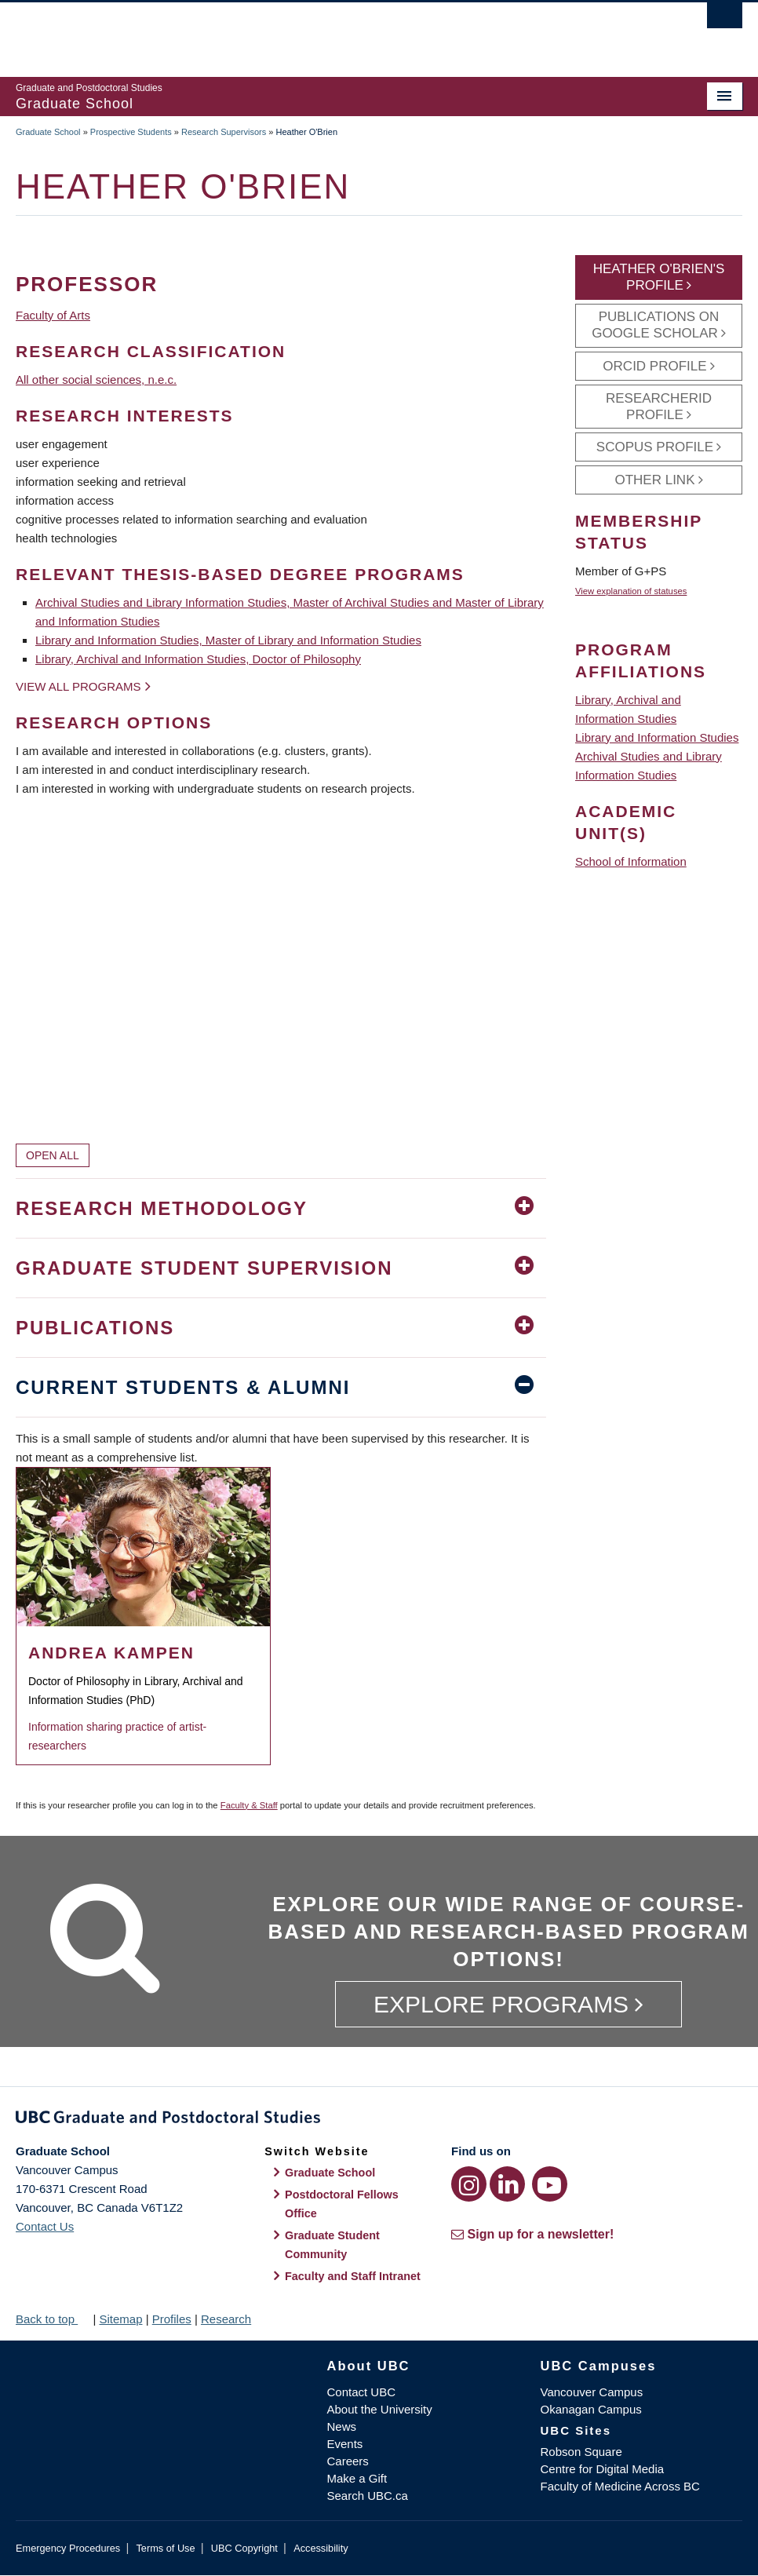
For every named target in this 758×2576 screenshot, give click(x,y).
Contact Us (45, 2226)
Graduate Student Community (332, 2244)
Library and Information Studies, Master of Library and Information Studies (228, 640)
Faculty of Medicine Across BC (620, 2486)
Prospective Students (131, 132)
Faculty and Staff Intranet (353, 2276)
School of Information (631, 861)
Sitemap (120, 2319)
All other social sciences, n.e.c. (96, 379)
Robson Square (581, 2451)
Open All (52, 1155)
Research (226, 2319)
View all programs (78, 686)
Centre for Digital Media (603, 2469)
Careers (347, 2461)
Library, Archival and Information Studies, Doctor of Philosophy (198, 659)
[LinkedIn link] (507, 2184)
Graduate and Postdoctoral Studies (379, 2120)
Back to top (52, 2319)
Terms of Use (165, 2548)
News (341, 2426)
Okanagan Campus (591, 2409)
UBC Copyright (244, 2548)
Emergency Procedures (68, 2548)
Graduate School (48, 132)
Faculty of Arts (53, 315)
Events (344, 2443)
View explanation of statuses (631, 591)
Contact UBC (360, 2392)
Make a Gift (356, 2478)
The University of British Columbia (324, 32)
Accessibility (320, 2548)
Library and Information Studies (656, 737)
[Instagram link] (469, 2184)
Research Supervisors (223, 132)
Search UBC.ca (366, 2495)
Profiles (171, 2319)
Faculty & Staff (249, 1805)
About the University (379, 2409)
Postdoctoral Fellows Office (342, 2204)
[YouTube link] (549, 2184)
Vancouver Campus (592, 2392)
